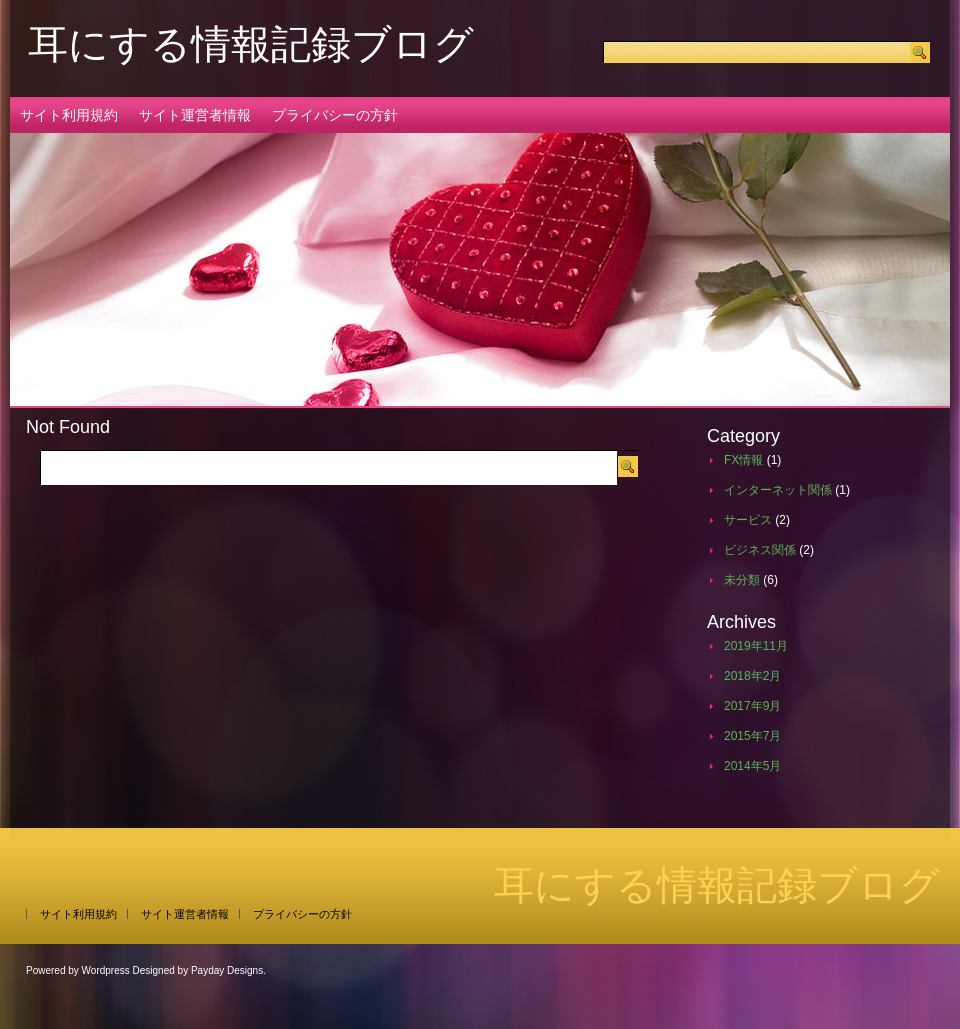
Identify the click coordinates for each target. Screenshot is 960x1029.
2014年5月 (752, 766)
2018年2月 (752, 676)
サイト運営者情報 (195, 115)
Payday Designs (227, 970)
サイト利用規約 (69, 115)
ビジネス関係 (760, 550)
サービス (748, 520)
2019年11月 (756, 646)
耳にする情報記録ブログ (251, 44)
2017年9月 (752, 706)
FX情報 (743, 460)
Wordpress (106, 970)
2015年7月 (752, 736)
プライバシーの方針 (335, 115)
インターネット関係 (778, 490)
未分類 (742, 580)
